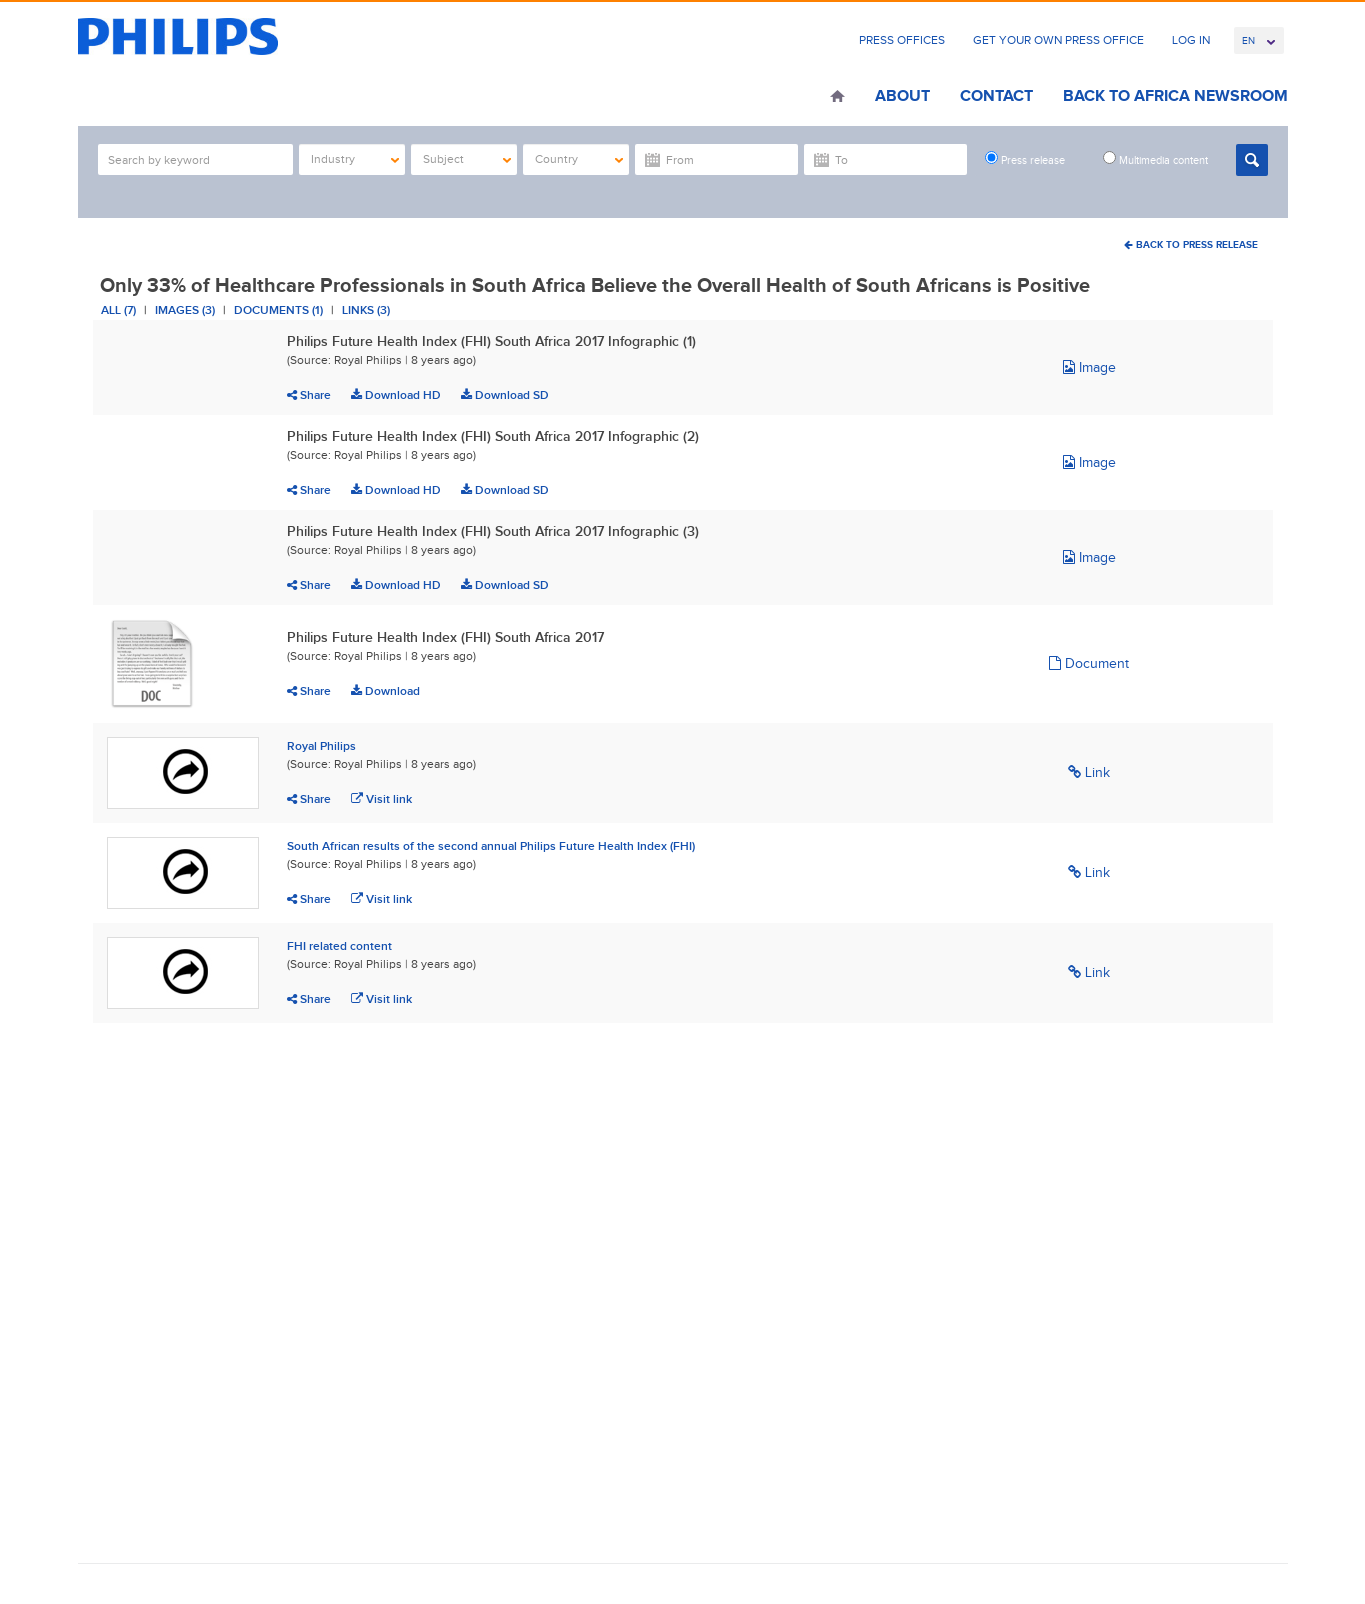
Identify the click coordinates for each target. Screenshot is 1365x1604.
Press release (1025, 158)
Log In (1191, 40)
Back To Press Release (1191, 244)
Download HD (396, 395)
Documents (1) (278, 310)
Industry (355, 159)
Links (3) (366, 310)
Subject (467, 159)
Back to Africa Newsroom (1175, 96)
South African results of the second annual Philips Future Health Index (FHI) (491, 846)
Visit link (381, 799)
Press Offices (902, 40)
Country (579, 159)
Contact (996, 96)
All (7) (118, 310)
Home (837, 98)
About (902, 96)
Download (385, 691)
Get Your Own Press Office (1058, 40)
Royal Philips (321, 746)
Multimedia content (1155, 158)
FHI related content (339, 946)
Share (309, 395)
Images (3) (185, 310)
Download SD (505, 395)
